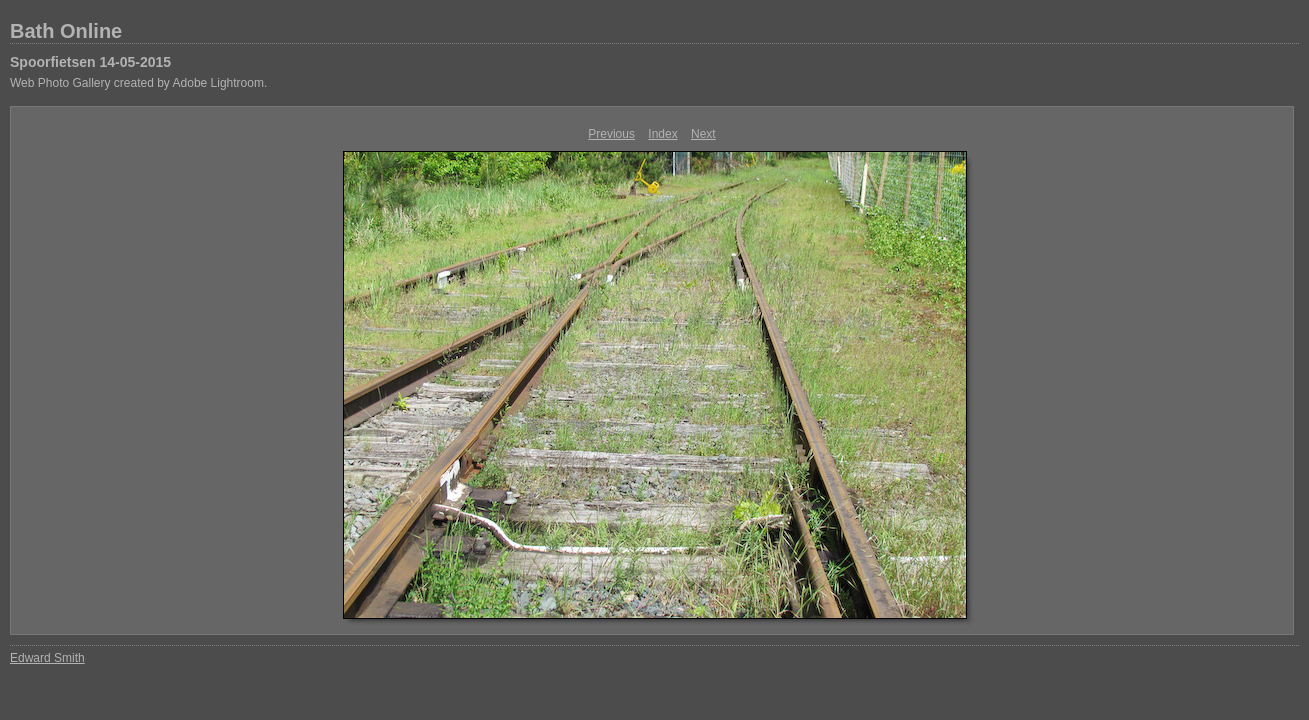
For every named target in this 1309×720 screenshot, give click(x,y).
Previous (611, 134)
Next (703, 134)
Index (662, 134)
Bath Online (66, 31)
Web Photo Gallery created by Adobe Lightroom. (138, 83)
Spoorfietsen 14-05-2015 (90, 62)
